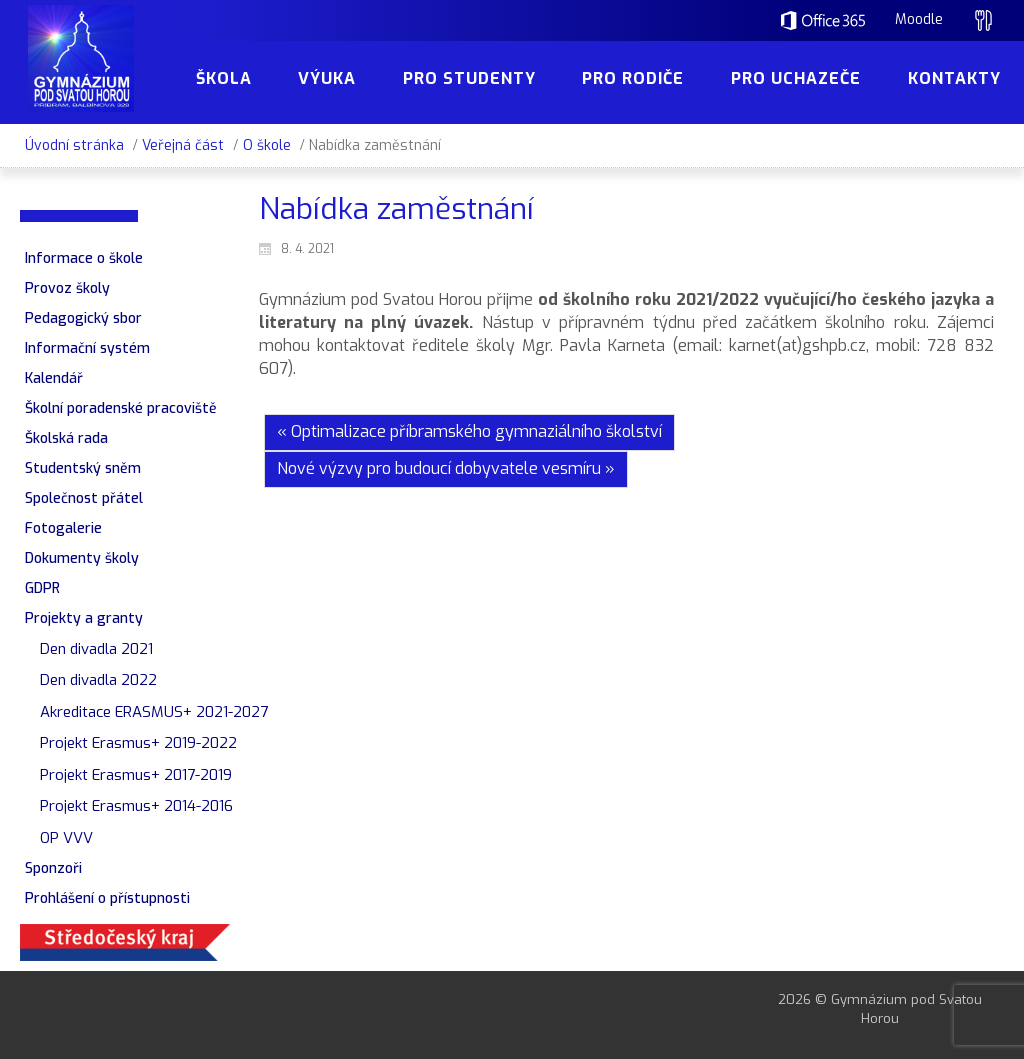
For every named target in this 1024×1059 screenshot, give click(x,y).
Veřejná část (183, 145)
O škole (267, 145)
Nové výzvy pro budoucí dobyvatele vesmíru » (446, 468)
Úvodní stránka (74, 145)
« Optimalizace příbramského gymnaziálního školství (469, 431)
